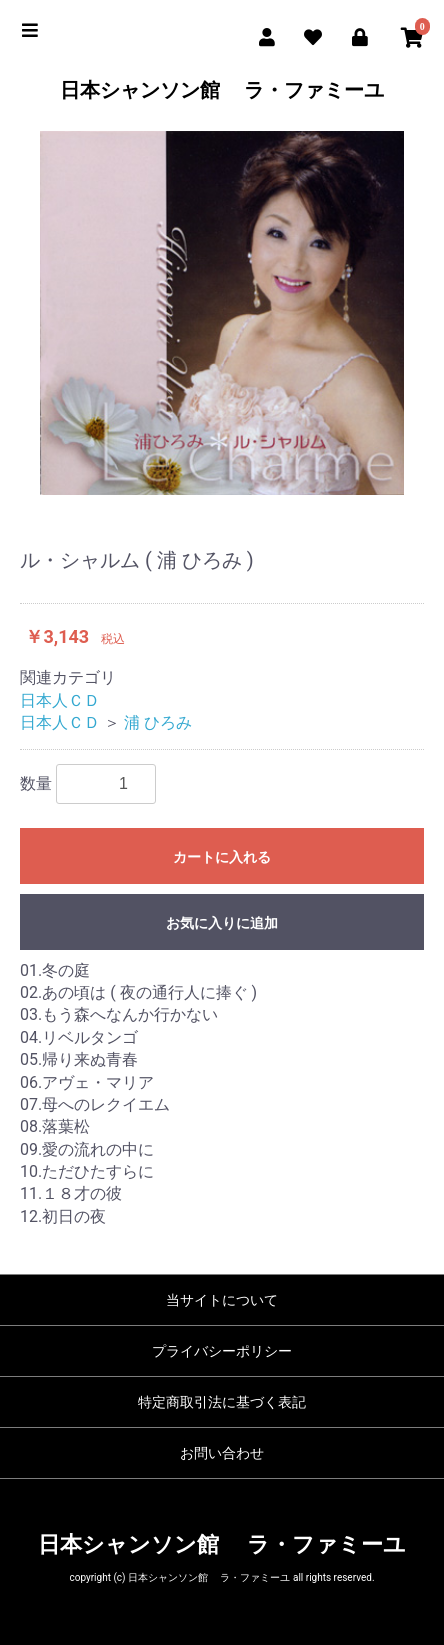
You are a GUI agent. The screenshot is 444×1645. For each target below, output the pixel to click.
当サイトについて (222, 1300)
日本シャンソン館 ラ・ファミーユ (222, 90)
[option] (222, 313)
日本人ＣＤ (60, 700)
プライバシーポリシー (222, 1351)
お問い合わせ (222, 1453)
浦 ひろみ (158, 722)
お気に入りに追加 (222, 923)
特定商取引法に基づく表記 (222, 1402)
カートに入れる (222, 857)
